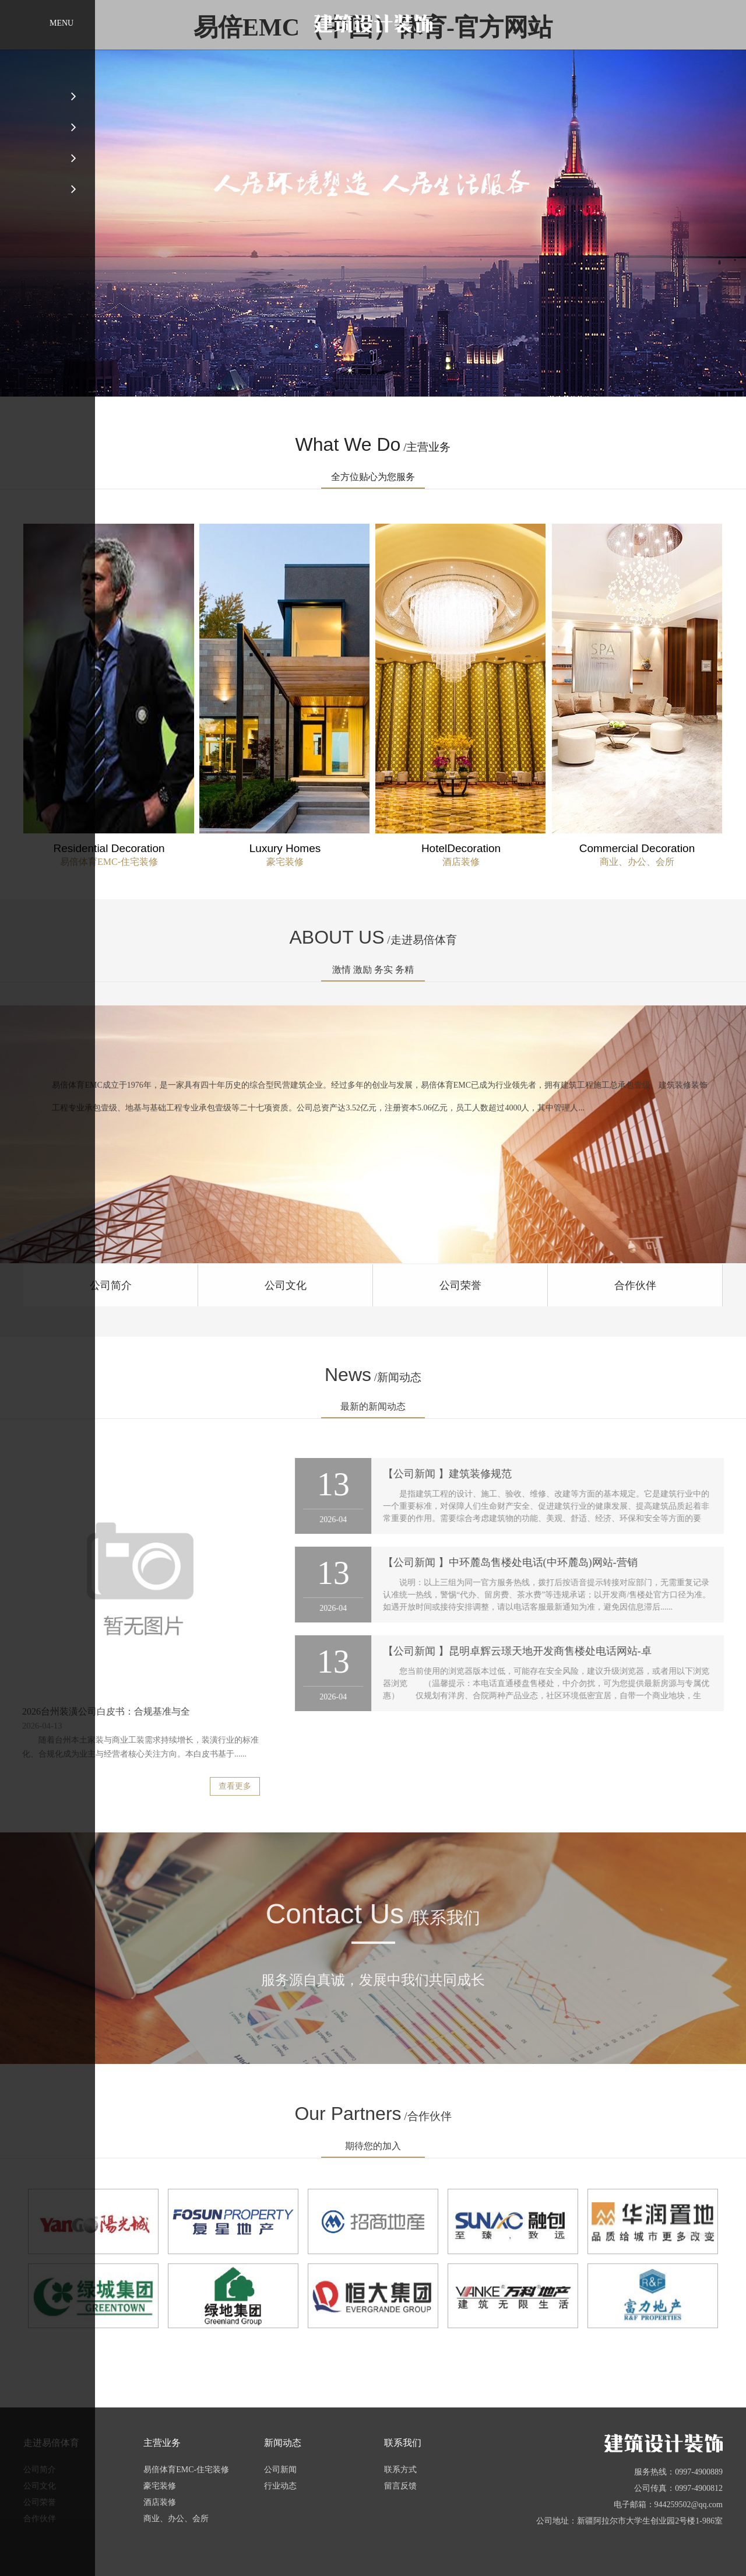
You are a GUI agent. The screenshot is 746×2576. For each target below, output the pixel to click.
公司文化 (39, 2486)
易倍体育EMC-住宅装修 (186, 2469)
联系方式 (400, 2469)
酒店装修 (159, 2502)
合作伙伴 (39, 2518)
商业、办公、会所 (176, 2518)
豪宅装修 (159, 2486)
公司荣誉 (39, 2502)
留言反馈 (400, 2486)
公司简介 (39, 2469)
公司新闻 (280, 2469)
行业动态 (280, 2486)
